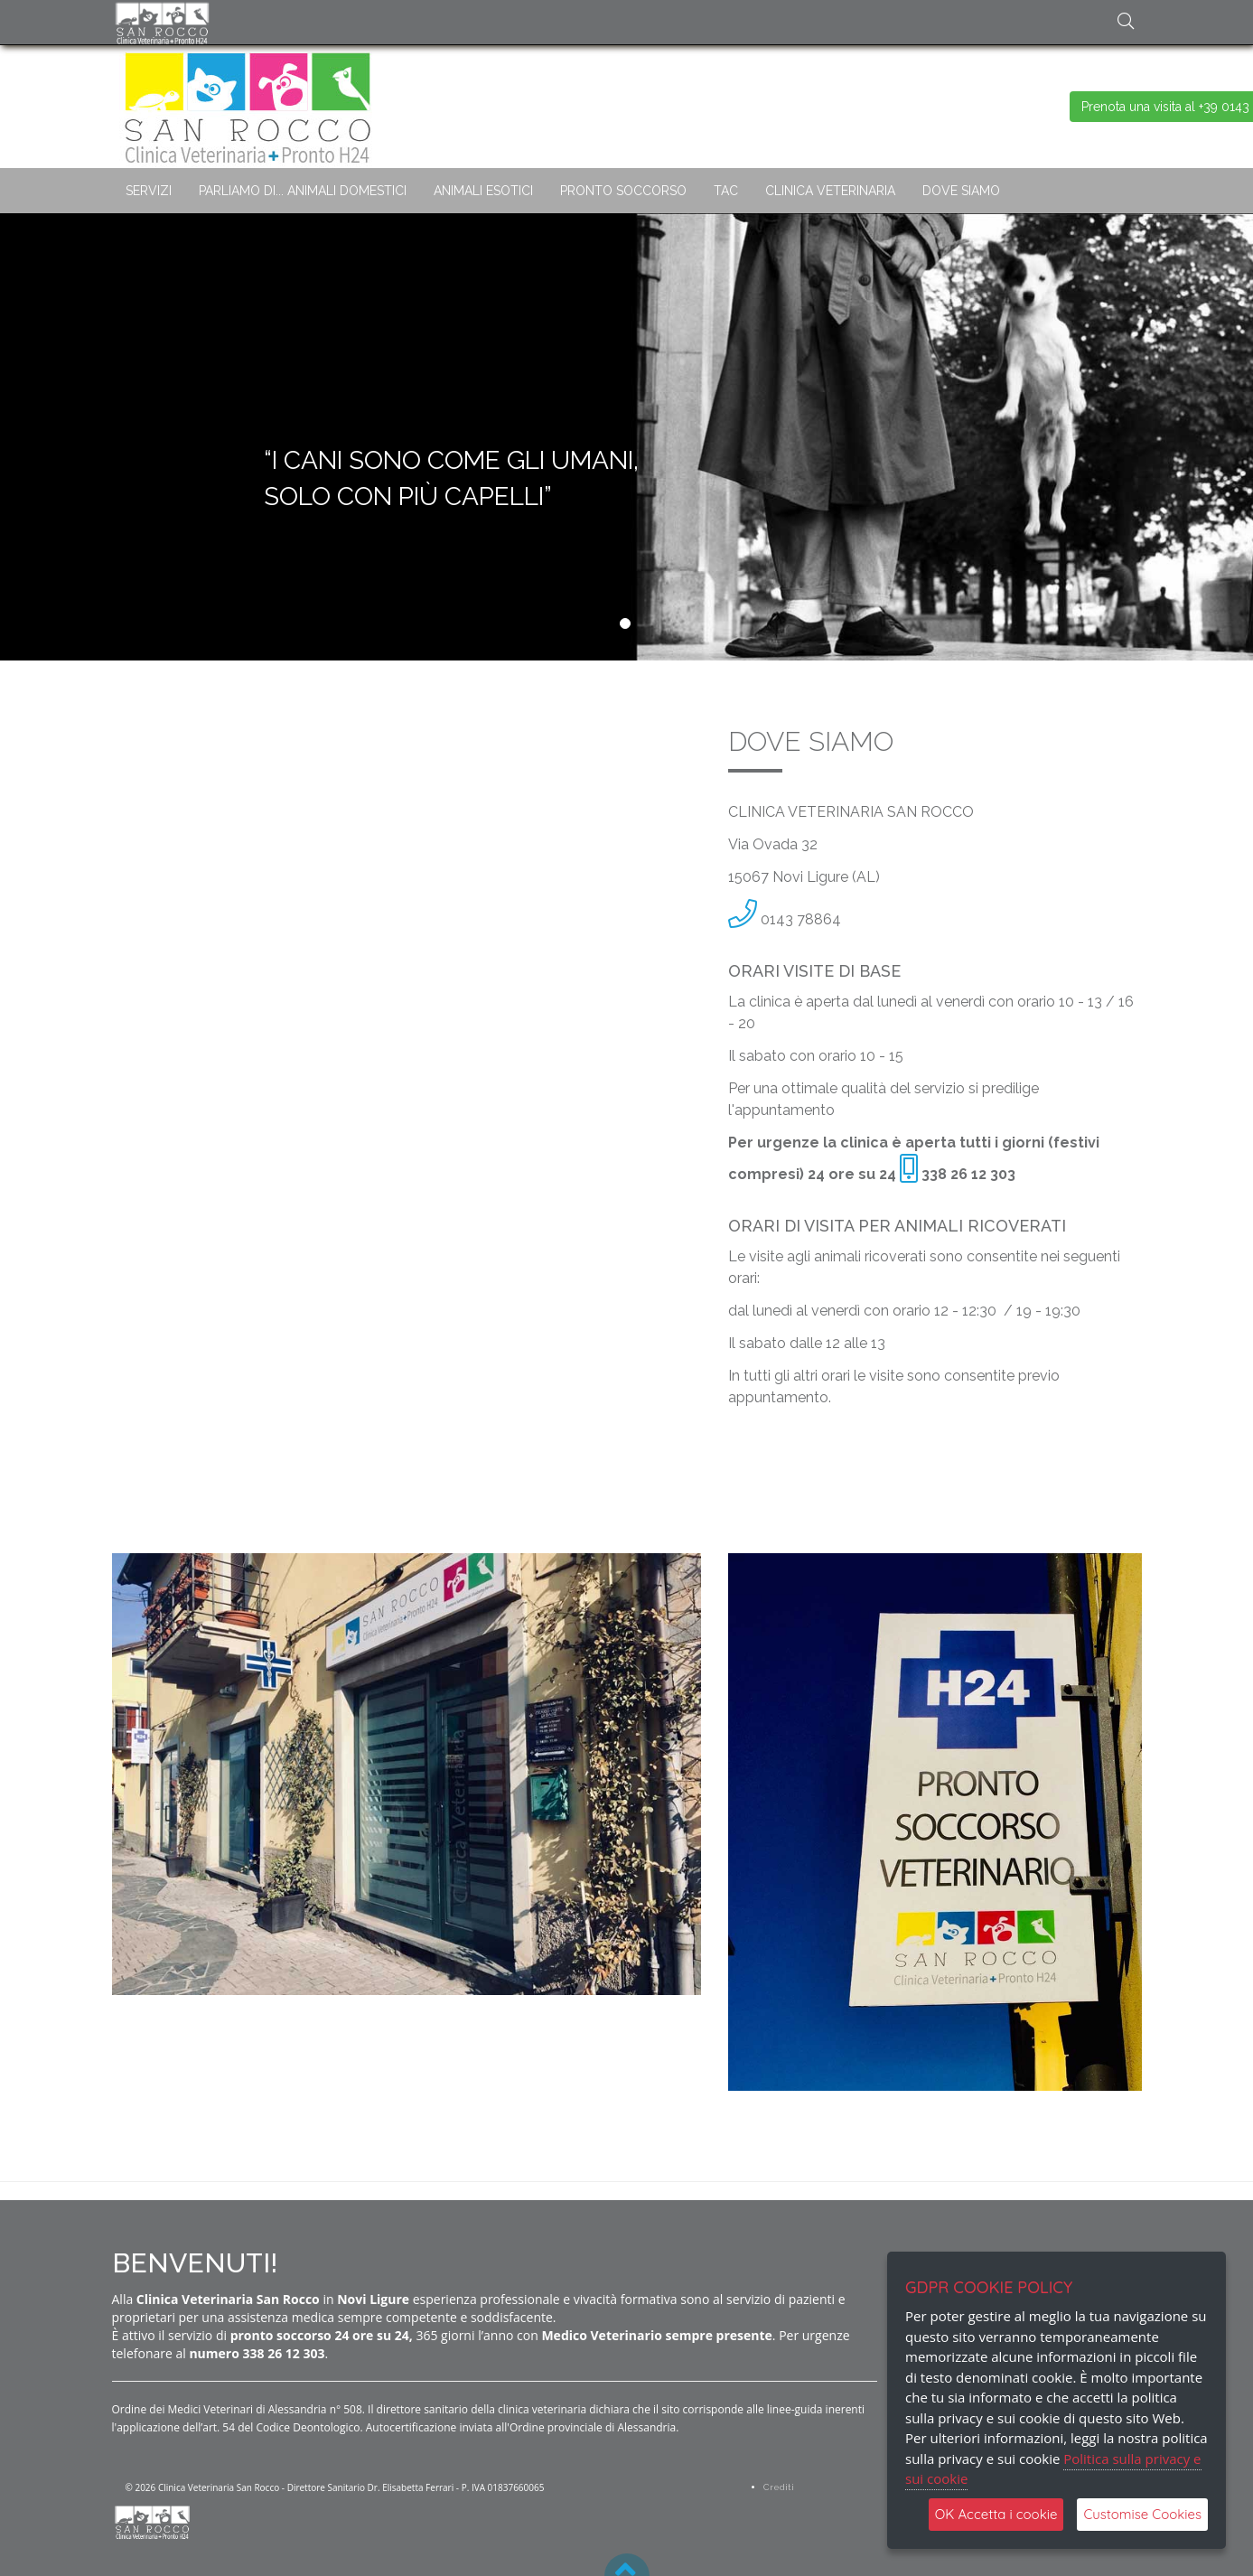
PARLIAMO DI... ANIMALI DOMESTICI (303, 190)
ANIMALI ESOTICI (483, 190)
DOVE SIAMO (961, 190)
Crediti (778, 2487)
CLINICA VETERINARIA (830, 190)
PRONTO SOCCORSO (623, 190)
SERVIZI (149, 190)
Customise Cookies (1142, 2514)
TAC (726, 190)
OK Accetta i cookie (996, 2514)
